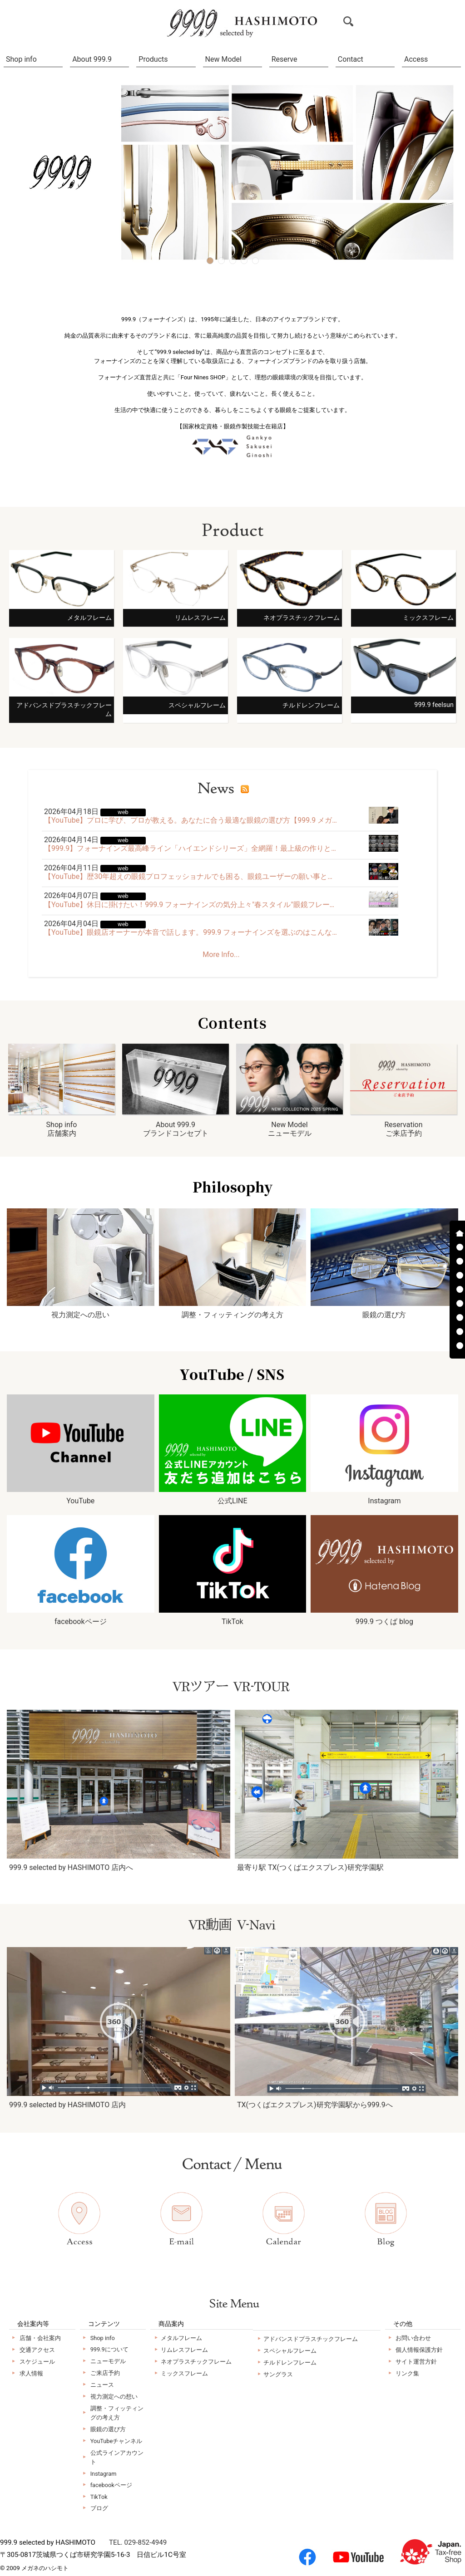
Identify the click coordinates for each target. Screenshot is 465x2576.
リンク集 (407, 2373)
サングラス (278, 2374)
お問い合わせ (413, 2338)
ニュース (102, 2384)
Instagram (103, 2473)
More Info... (221, 954)
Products (153, 59)
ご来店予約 (105, 2373)
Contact (350, 59)
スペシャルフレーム (290, 2350)
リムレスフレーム (184, 2349)
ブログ (99, 2508)
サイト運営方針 (416, 2361)
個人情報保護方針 (419, 2349)
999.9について (109, 2349)
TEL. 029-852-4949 (138, 2542)
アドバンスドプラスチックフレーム (310, 2339)
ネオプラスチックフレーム (196, 2361)
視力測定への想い (114, 2396)
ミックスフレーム (184, 2373)
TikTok (99, 2496)
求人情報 (31, 2373)
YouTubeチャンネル (116, 2441)
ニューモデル (108, 2361)
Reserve (284, 59)
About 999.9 (92, 59)
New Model (223, 59)
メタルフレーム (181, 2338)
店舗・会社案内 (40, 2338)
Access (416, 59)
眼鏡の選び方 (108, 2429)
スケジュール (37, 2361)
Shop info (21, 59)
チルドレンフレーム (290, 2362)
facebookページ (111, 2485)
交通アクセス (37, 2349)
